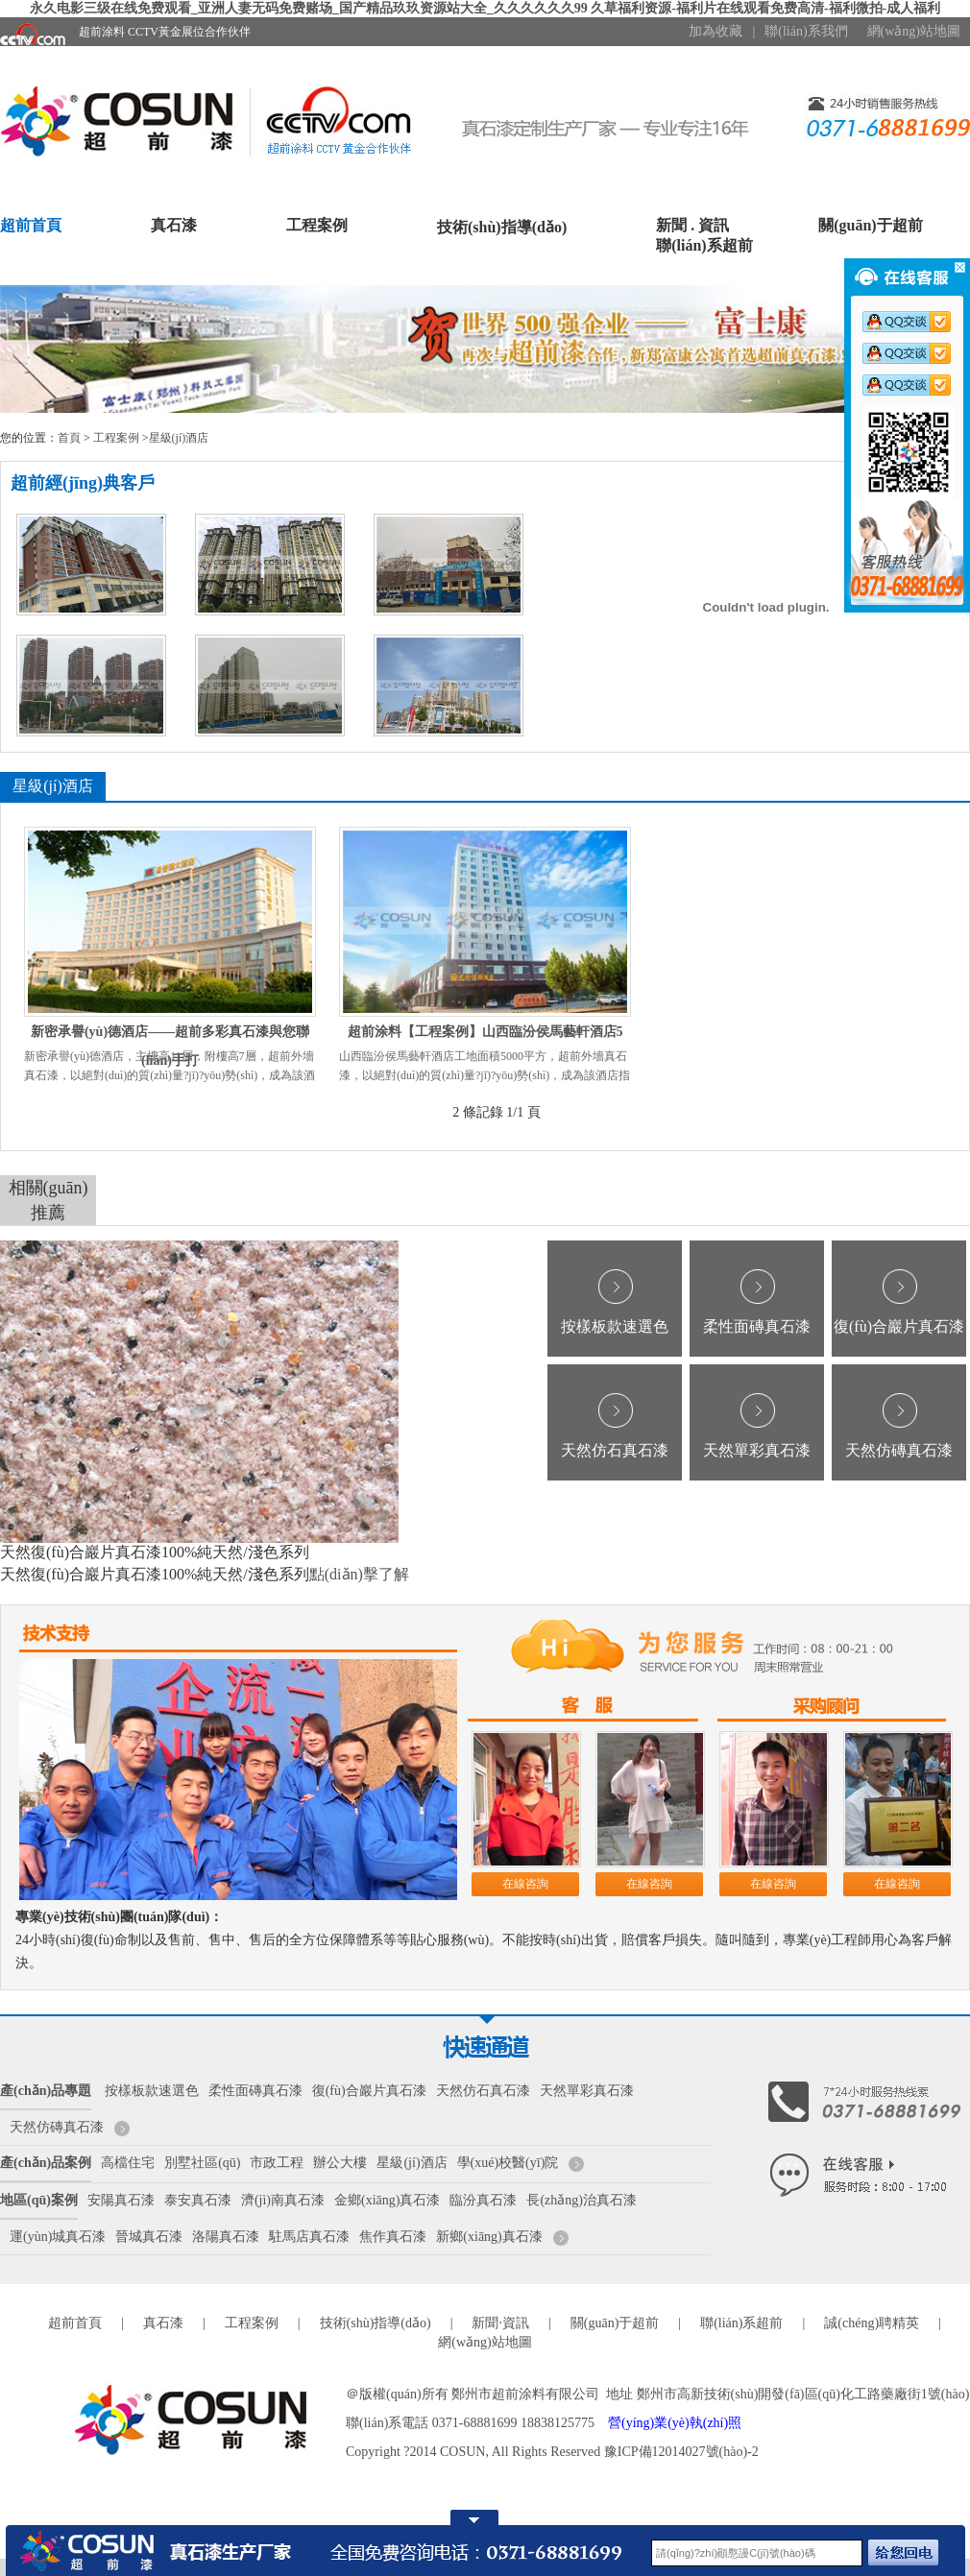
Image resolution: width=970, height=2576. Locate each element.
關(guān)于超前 (870, 225)
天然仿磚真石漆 (899, 1450)
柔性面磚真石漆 (757, 1326)
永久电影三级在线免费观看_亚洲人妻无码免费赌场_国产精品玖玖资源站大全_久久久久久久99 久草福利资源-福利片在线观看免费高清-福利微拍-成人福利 (485, 8)
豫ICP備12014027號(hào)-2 (681, 2451)
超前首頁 (30, 225)
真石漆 (174, 225)
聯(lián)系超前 (704, 245)
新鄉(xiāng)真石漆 (489, 2236)
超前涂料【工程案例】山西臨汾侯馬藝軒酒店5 (485, 1031)
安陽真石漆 (121, 2200)
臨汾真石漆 (483, 2200)
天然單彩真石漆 (757, 1450)
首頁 (69, 438)
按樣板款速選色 (614, 1326)
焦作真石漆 (392, 2236)
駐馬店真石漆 (309, 2236)
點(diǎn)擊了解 (359, 1574)
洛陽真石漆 (225, 2236)
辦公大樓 (340, 2162)
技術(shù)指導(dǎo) (502, 227)
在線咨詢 (525, 1883)
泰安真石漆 (197, 2200)
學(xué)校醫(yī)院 (508, 2162)
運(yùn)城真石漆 (58, 2236)
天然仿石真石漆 (614, 1450)
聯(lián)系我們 (805, 31)
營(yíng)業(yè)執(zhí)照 (674, 2423)
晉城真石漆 (148, 2236)
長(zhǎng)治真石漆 (581, 2200)
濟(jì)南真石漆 (283, 2200)
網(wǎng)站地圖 (913, 31)
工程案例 (317, 225)
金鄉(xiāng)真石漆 (387, 2200)
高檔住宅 (128, 2162)
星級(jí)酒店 (179, 438)
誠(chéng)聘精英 (871, 2323)
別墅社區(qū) (202, 2162)
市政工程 (276, 2162)
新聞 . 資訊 (692, 225)
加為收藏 (715, 31)
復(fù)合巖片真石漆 (899, 1326)
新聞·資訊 (500, 2323)
